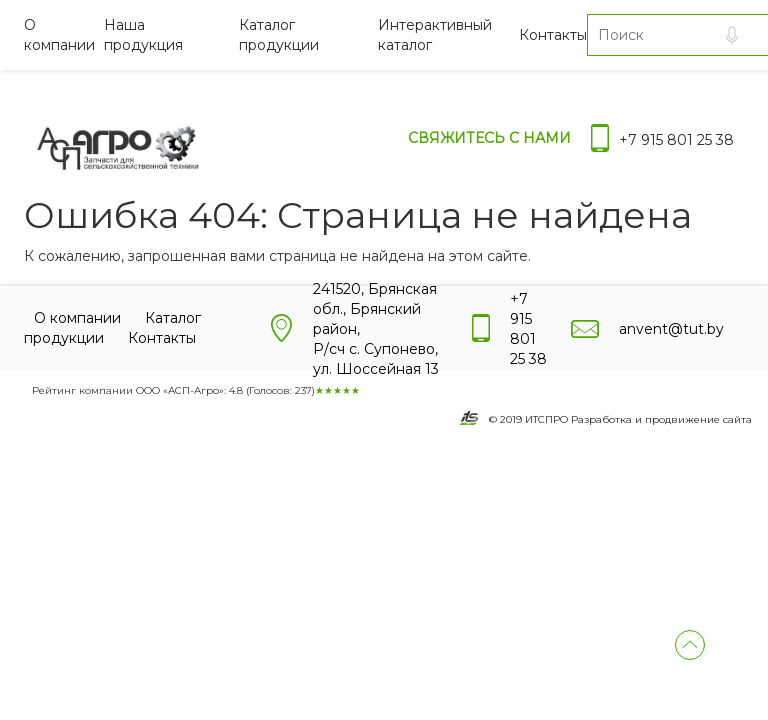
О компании (77, 318)
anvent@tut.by (671, 329)
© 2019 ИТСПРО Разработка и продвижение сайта (620, 419)
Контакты (553, 35)
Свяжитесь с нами (489, 138)
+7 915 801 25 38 (676, 140)
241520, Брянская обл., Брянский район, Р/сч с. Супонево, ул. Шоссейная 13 (376, 329)
